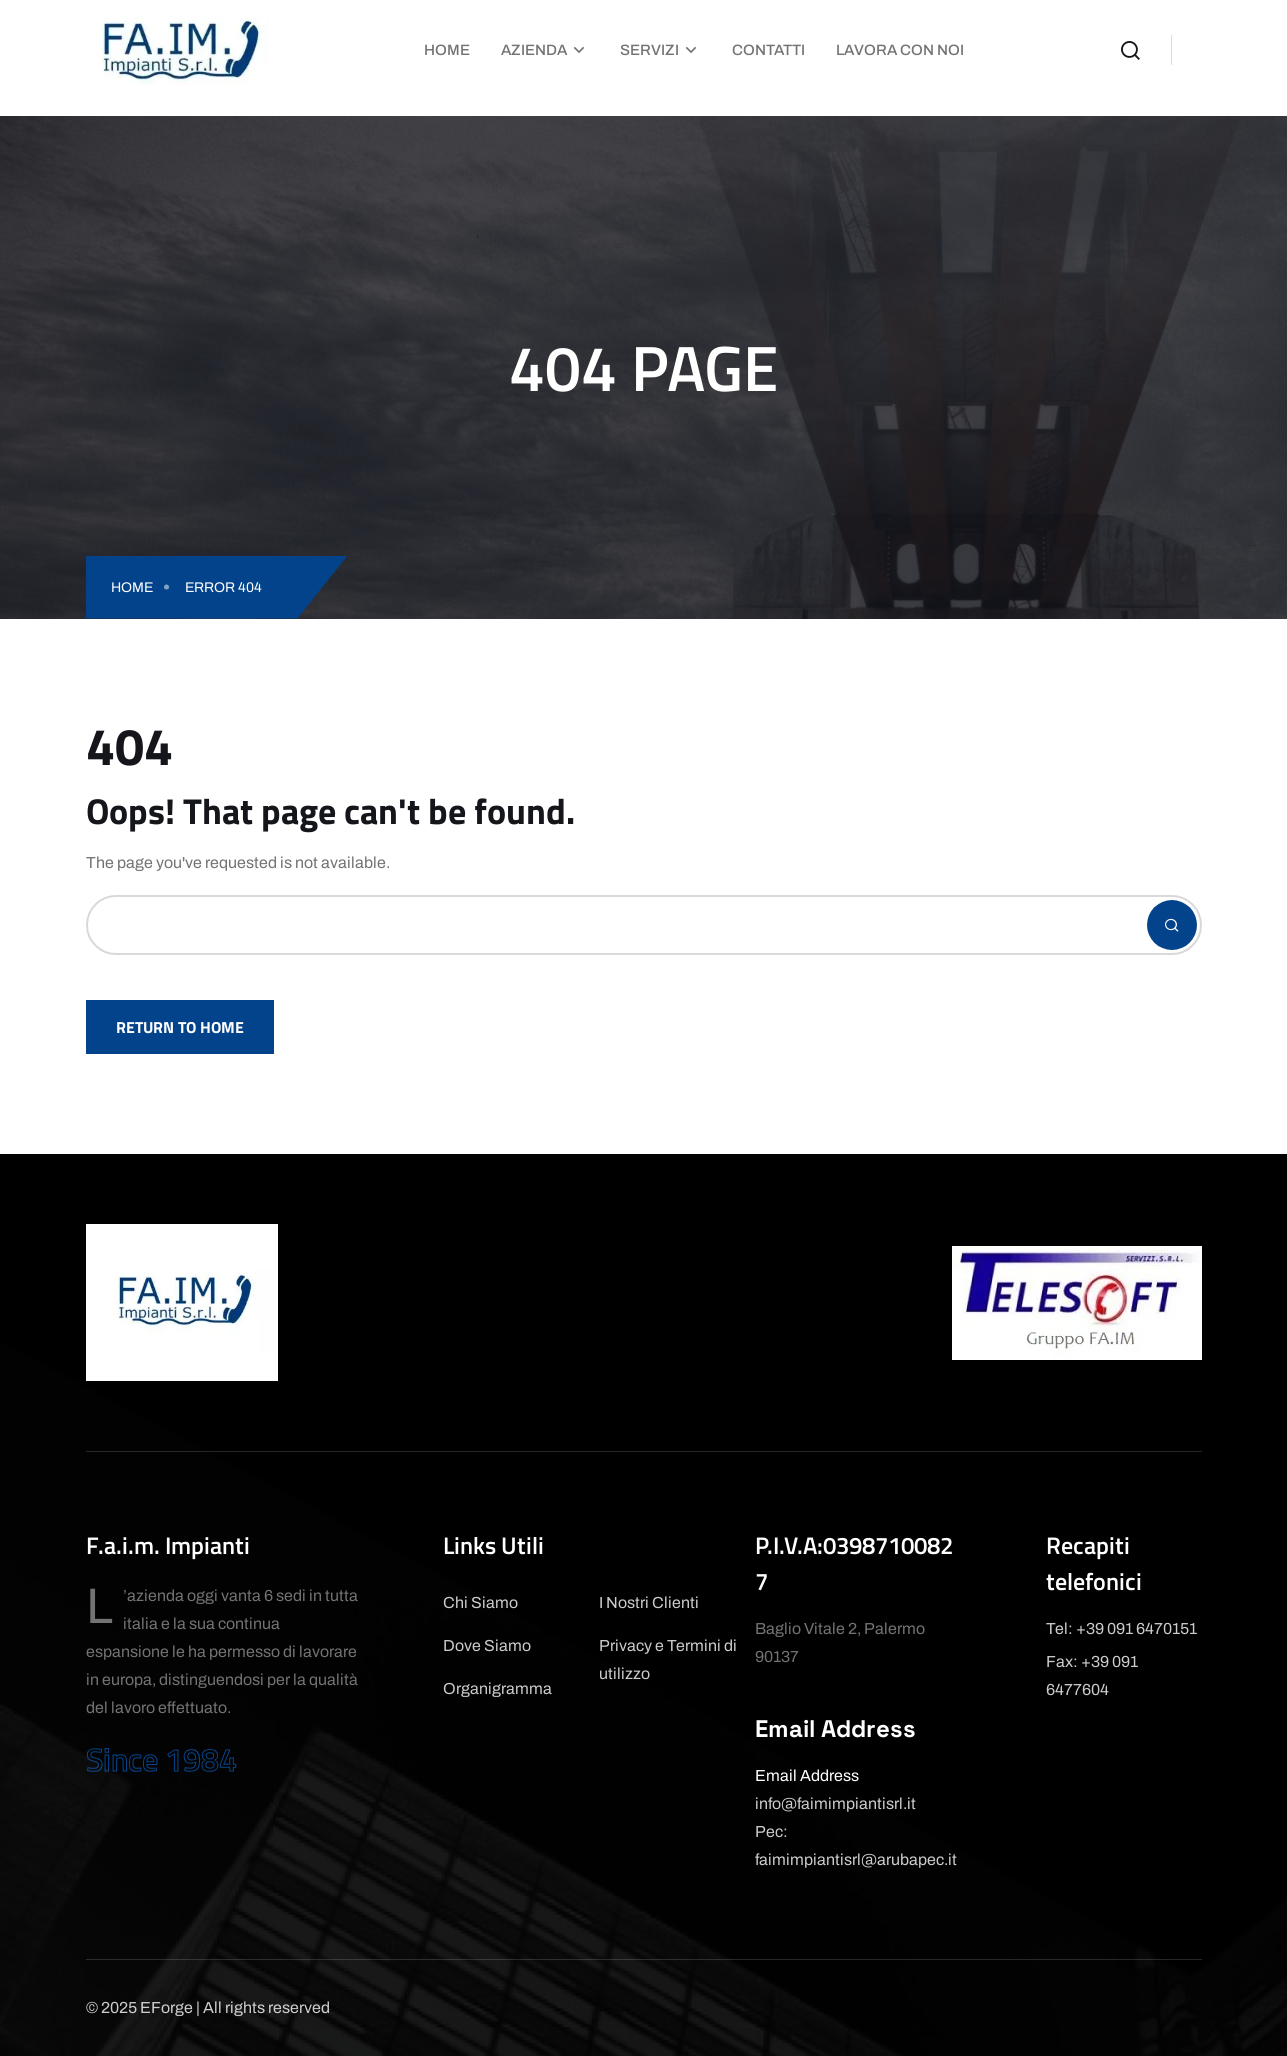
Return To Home (180, 1027)
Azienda (534, 50)
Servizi (649, 50)
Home (447, 50)
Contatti (768, 50)
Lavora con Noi (900, 50)
